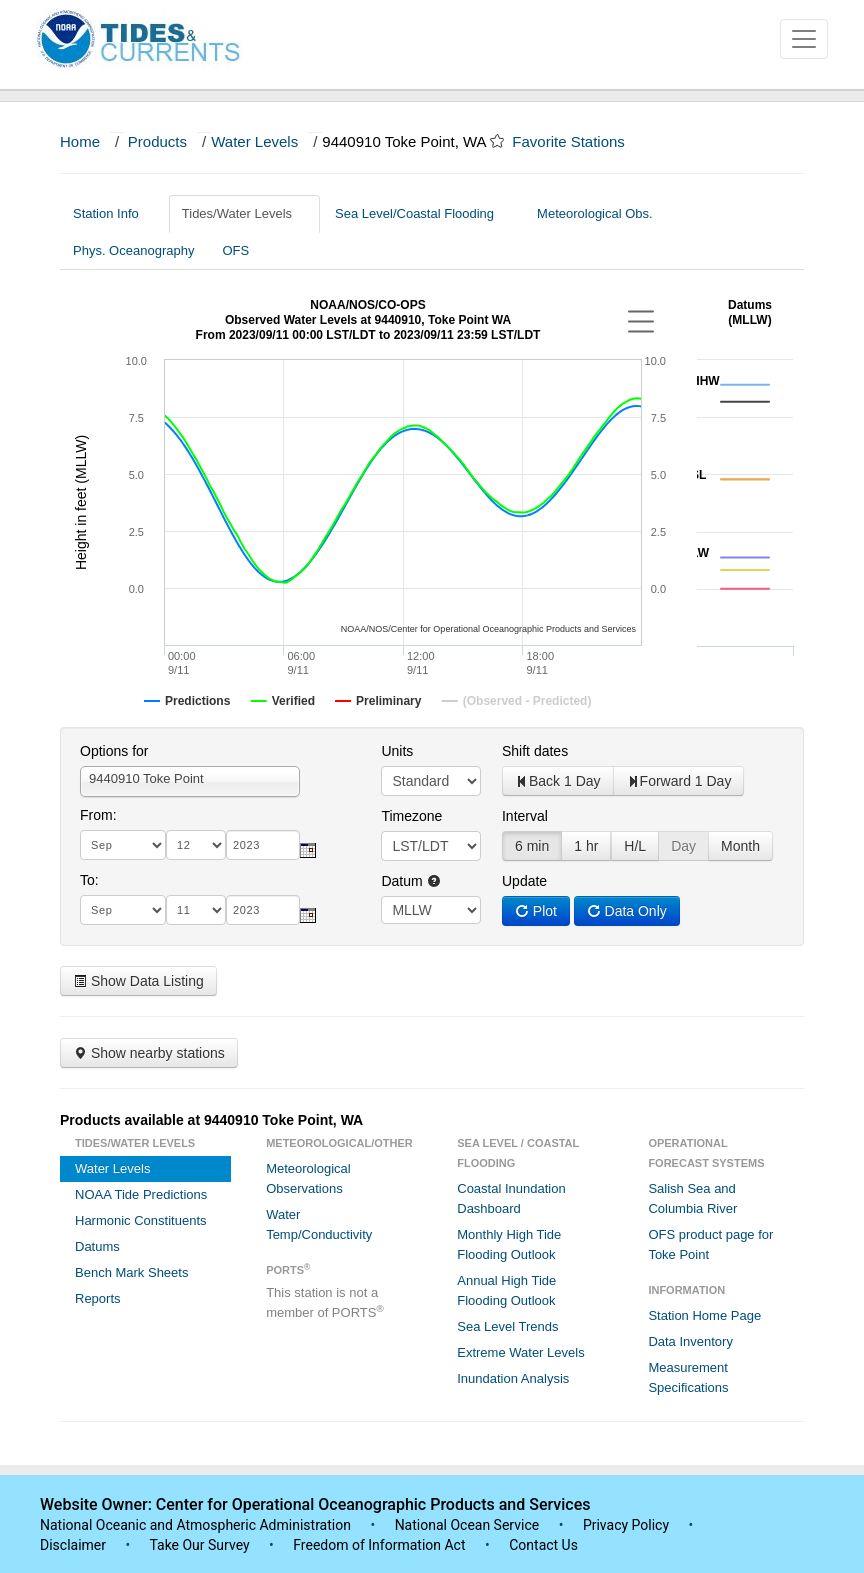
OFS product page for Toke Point (710, 1244)
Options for (114, 751)
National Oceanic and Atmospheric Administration (195, 1525)
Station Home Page (704, 1315)
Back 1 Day (558, 781)
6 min (532, 846)
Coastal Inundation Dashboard (511, 1198)
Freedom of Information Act (379, 1545)
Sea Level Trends (507, 1326)
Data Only (627, 911)
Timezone (411, 816)
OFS (235, 250)
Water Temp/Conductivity (319, 1224)
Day (683, 846)
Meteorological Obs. (595, 213)
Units (397, 751)
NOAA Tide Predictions (141, 1194)
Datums (97, 1246)
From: (98, 815)
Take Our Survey (201, 1545)
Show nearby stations (149, 1053)
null (431, 910)
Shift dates (535, 751)
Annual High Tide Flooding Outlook (506, 1290)
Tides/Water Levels (244, 213)
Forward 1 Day (679, 781)
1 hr (586, 846)
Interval (525, 816)
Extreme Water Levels (520, 1352)
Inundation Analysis (513, 1378)
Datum (410, 881)
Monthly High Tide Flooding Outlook (509, 1244)
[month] (123, 845)
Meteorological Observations (308, 1178)
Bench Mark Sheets (131, 1272)
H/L (635, 846)
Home (80, 141)
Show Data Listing (138, 981)
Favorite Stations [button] (578, 141)
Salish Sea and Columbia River (692, 1198)
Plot (536, 911)
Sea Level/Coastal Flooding (422, 213)
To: (89, 880)
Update (524, 881)
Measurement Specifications (688, 1377)
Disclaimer (73, 1545)
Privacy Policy (626, 1525)
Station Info (113, 213)
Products (157, 141)
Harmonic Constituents (141, 1220)
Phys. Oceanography (133, 250)
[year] (263, 845)
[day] (196, 845)
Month (740, 846)
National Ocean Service (467, 1525)
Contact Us (543, 1545)
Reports (98, 1298)
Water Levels (254, 141)
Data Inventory (690, 1341)
